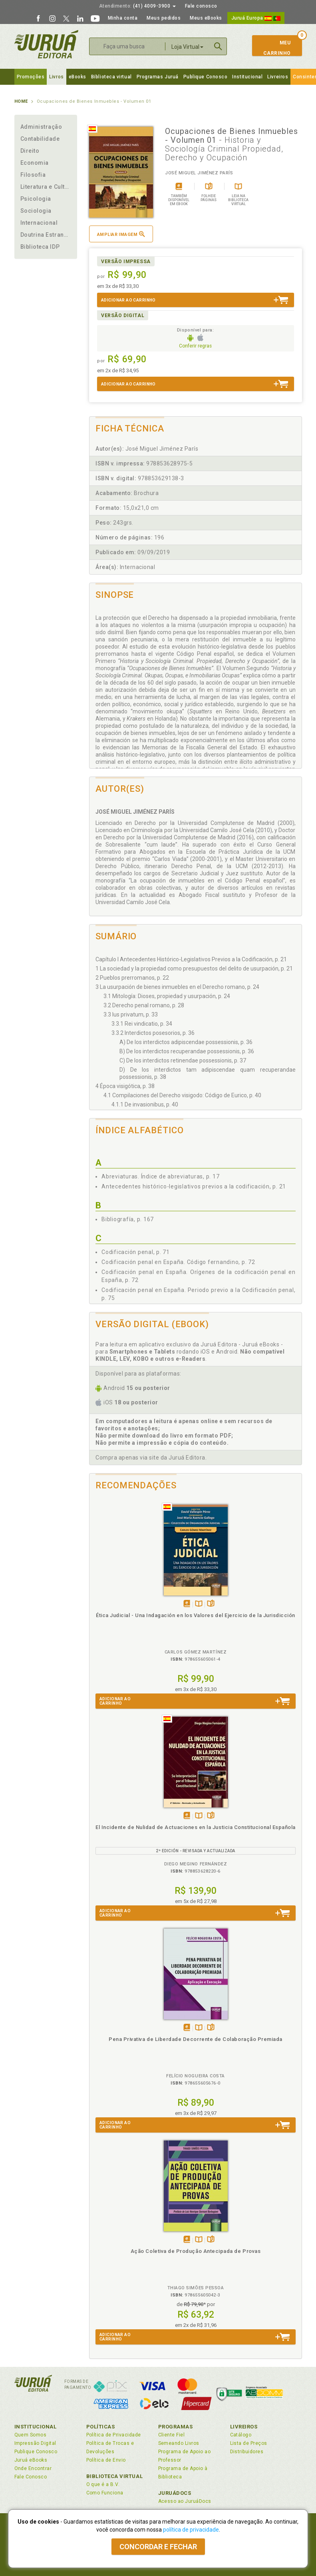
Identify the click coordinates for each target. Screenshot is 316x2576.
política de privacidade (191, 2529)
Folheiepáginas (211, 1604)
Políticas (100, 2427)
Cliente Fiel (171, 2435)
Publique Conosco (205, 77)
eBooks (77, 77)
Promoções (31, 77)
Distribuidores (247, 2451)
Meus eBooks (206, 18)
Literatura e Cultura (46, 187)
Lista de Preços (248, 2443)
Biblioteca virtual (111, 77)
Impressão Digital (35, 2443)
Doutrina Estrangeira (46, 235)
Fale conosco (201, 6)
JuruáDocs (174, 2493)
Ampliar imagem (121, 234)
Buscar (218, 46)
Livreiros (277, 77)
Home (21, 101)
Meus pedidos (164, 18)
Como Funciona (104, 2493)
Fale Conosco (30, 2477)
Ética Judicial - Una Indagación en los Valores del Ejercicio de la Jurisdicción (195, 1615)
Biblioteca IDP (40, 247)
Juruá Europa (255, 18)
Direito (30, 151)
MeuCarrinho (273, 48)
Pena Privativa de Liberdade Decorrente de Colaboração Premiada (195, 2039)
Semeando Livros (178, 2443)
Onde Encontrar (33, 2468)
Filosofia (33, 175)
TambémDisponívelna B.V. (199, 1604)
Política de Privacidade (113, 2435)
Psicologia (35, 199)
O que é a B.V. (103, 2484)
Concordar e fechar (158, 2546)
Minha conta (123, 18)
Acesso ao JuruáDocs (184, 2501)
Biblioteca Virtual (114, 2476)
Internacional (39, 223)
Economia (34, 163)
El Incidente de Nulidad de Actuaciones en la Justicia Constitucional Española (195, 1827)
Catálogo (241, 2435)
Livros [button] (56, 77)
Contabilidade (40, 139)
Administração (41, 127)
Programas (175, 2427)
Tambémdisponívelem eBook (187, 1604)
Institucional (247, 77)
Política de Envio (106, 2460)
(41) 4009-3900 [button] (137, 6)
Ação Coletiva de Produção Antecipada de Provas (195, 2251)
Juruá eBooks (31, 2460)
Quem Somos (30, 2435)
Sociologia (36, 211)
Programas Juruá (158, 77)
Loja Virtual (187, 47)
